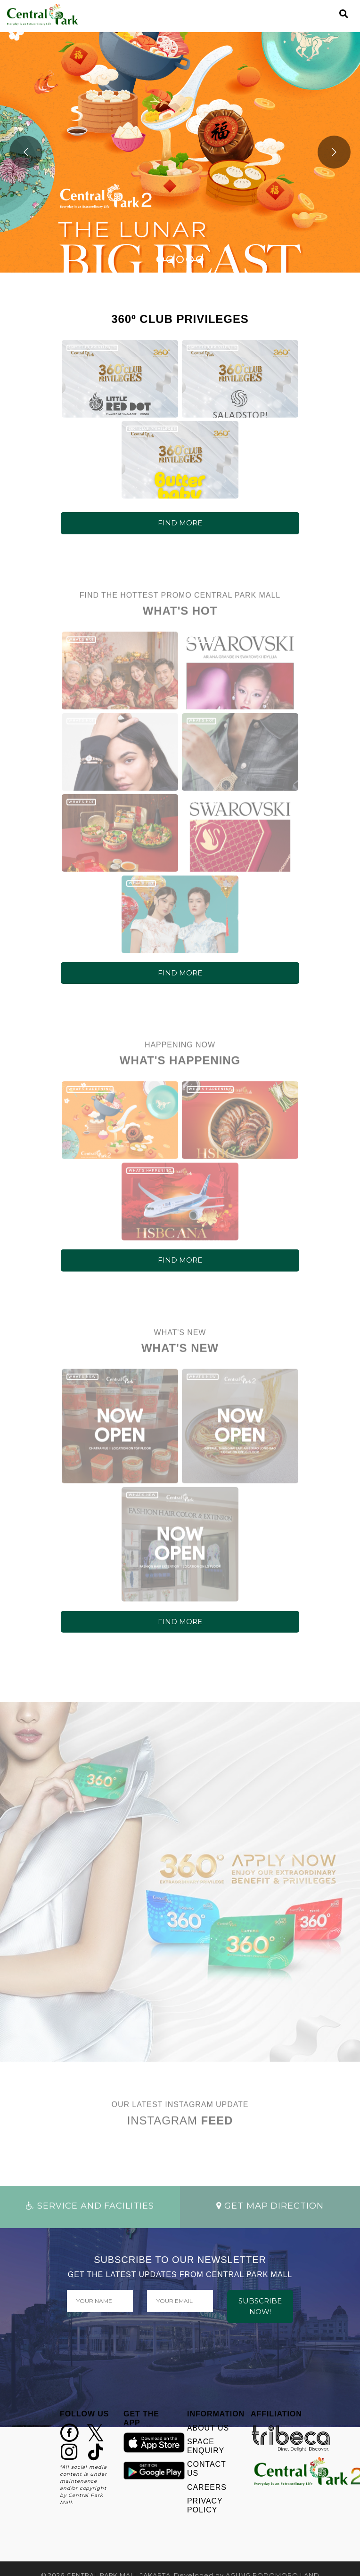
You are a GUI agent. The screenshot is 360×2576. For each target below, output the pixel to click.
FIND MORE (180, 522)
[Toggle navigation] (327, 14)
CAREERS (207, 2487)
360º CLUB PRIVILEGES (92, 347)
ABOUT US (208, 2428)
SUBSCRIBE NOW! (260, 2306)
